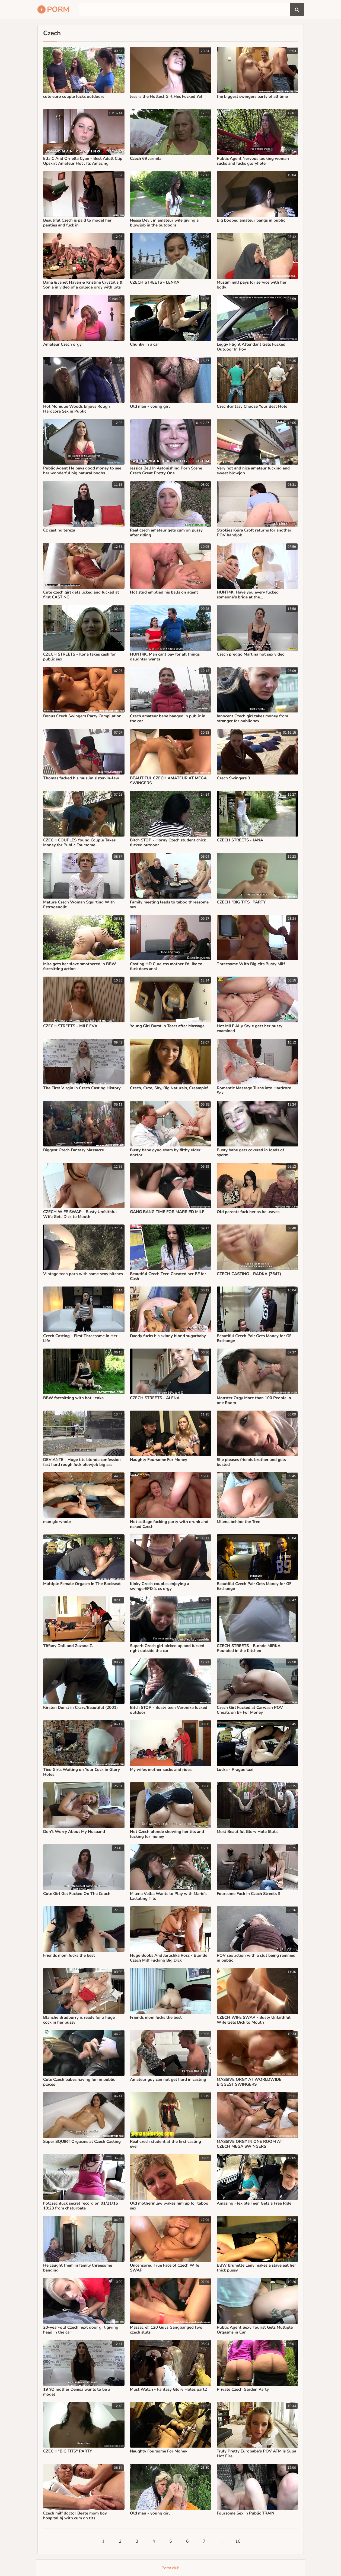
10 (238, 2541)
